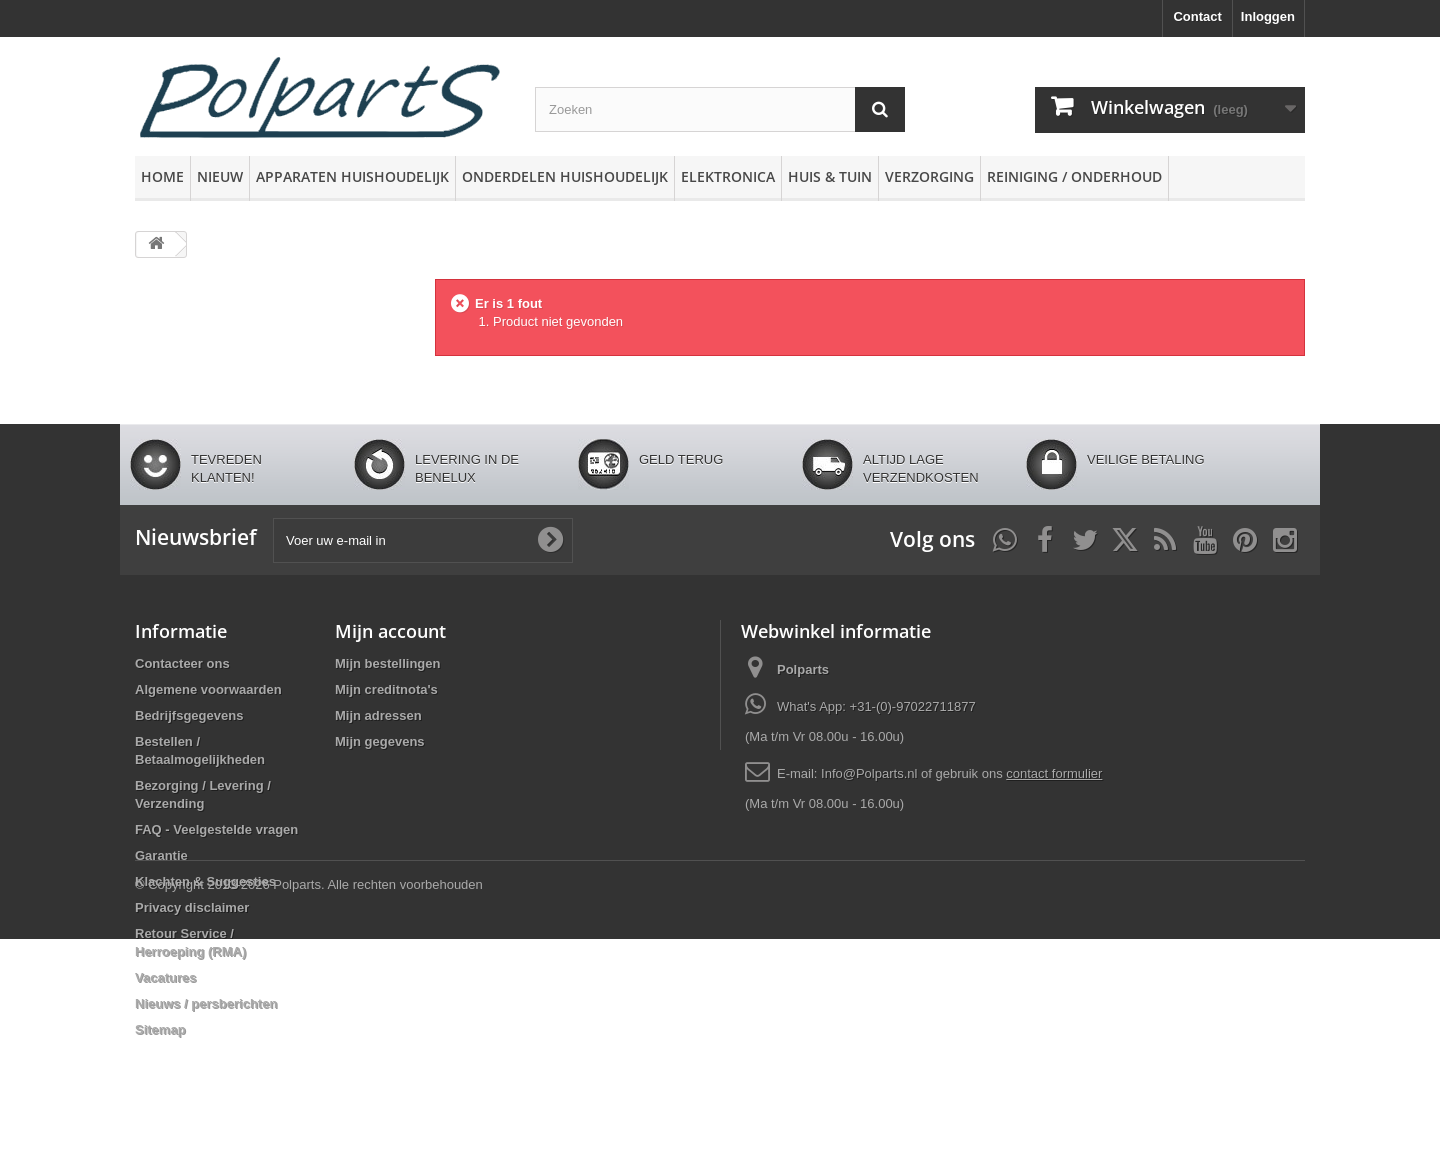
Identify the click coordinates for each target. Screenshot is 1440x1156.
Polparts (803, 669)
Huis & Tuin (830, 176)
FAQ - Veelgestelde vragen (216, 829)
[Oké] (550, 540)
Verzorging (929, 176)
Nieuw (220, 176)
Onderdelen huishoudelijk (565, 176)
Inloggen (1268, 16)
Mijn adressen (378, 715)
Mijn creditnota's (386, 689)
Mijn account (390, 631)
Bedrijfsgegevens (189, 715)
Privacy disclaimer (192, 907)
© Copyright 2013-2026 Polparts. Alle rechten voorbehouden (309, 1101)
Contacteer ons (182, 663)
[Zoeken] (880, 109)
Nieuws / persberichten (206, 1003)
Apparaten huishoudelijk (352, 176)
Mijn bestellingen (387, 663)
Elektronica (728, 176)
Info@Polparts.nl (871, 773)
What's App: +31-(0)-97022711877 (876, 706)
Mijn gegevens (380, 741)
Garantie (161, 855)
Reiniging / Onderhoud (1074, 176)
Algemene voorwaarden (208, 689)
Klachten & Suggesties (205, 881)
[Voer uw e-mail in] (423, 540)
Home (162, 176)
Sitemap (160, 1029)
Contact (1197, 16)
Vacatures (165, 977)
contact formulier (1054, 773)
